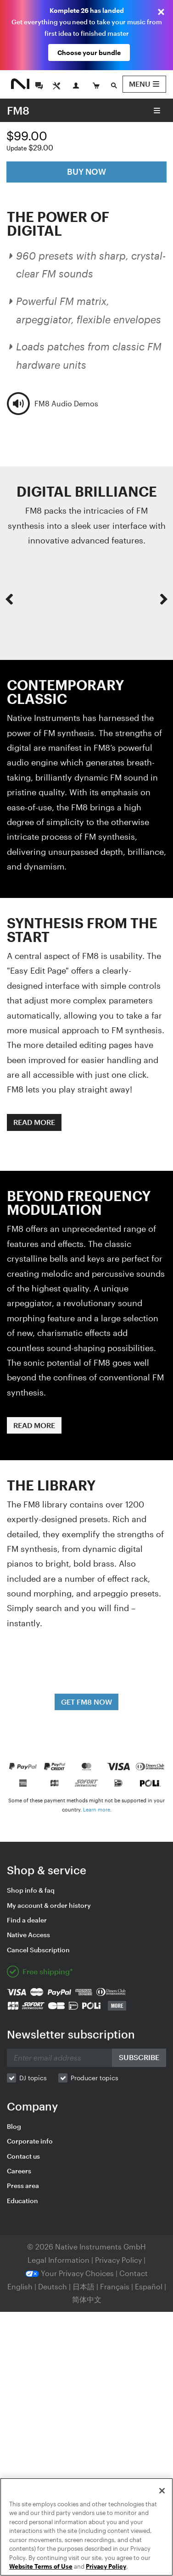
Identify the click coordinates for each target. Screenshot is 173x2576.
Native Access (28, 1935)
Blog (14, 2126)
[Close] (162, 2491)
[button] (9, 599)
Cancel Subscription (38, 1950)
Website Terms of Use (41, 2566)
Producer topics (94, 2078)
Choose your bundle (89, 52)
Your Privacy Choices (69, 2273)
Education (22, 2201)
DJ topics (33, 2078)
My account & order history (49, 1905)
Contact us (23, 2156)
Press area (23, 2185)
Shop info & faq (31, 1890)
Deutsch (52, 2286)
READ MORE (34, 1122)
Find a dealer (27, 1920)
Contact (133, 2273)
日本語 (84, 2286)
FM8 (18, 110)
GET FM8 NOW (86, 1701)
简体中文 (86, 2299)
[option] (86, 599)
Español (148, 2286)
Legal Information (59, 2259)
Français (114, 2286)
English (20, 2286)
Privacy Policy (119, 2259)
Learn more (96, 1809)
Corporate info (30, 2141)
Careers (19, 2171)
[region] (86, 2527)
